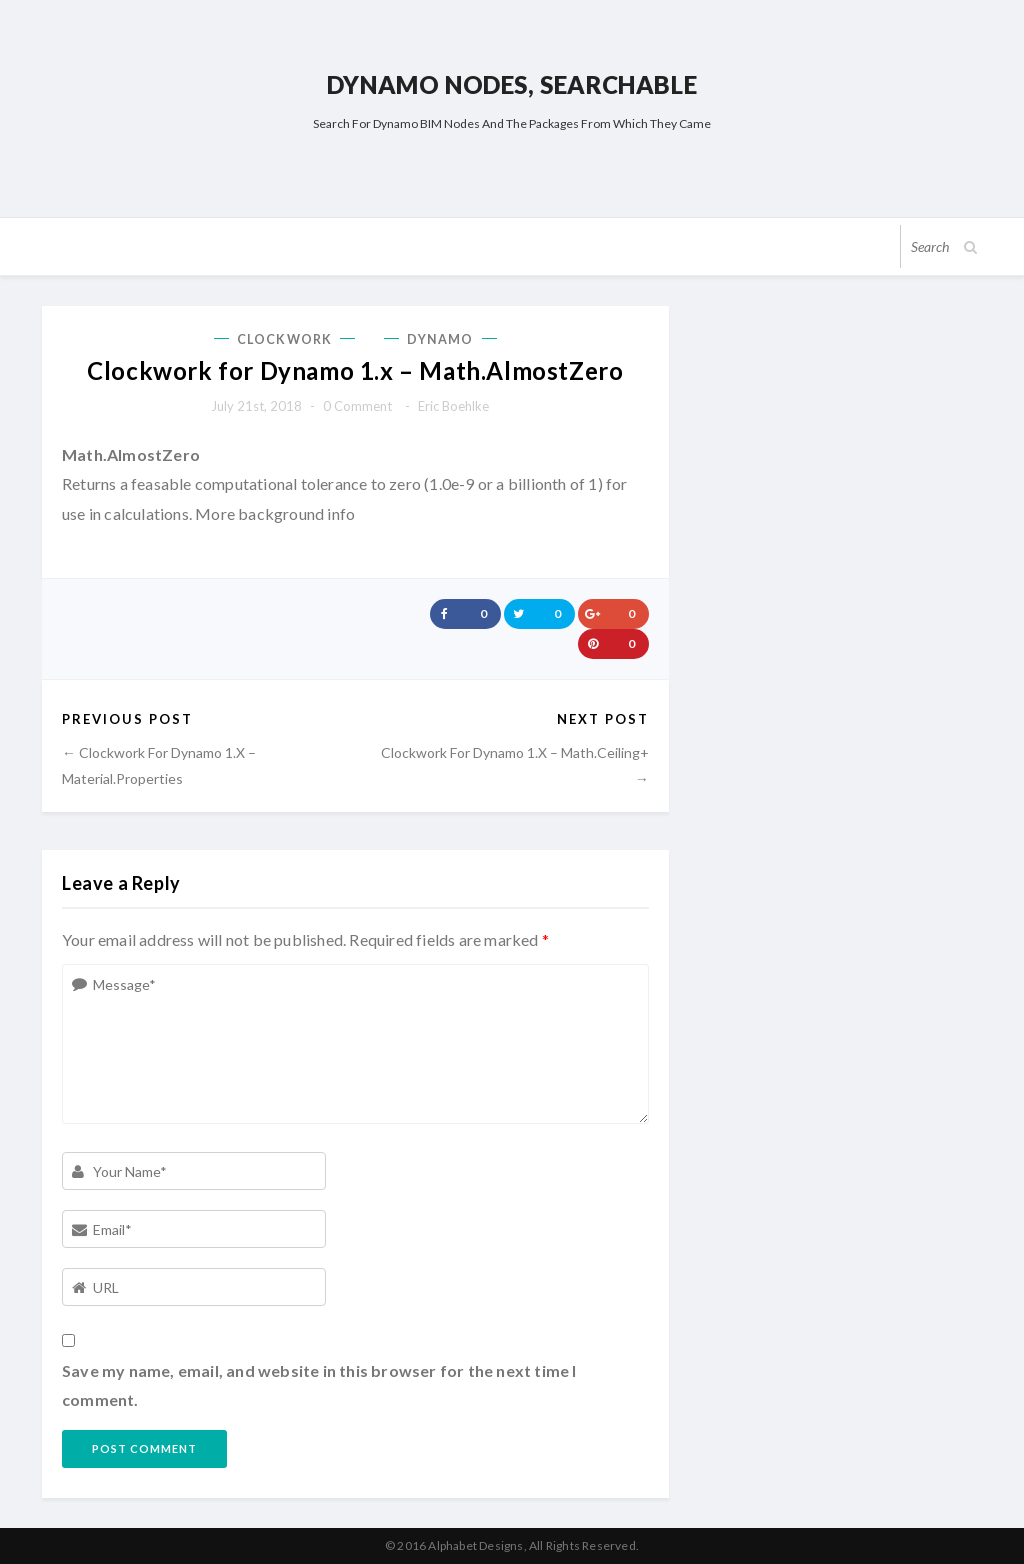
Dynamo (440, 339)
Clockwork (284, 339)
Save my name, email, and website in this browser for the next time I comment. (319, 1385)
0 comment (357, 406)
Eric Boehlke (453, 406)
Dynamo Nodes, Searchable (512, 84)
